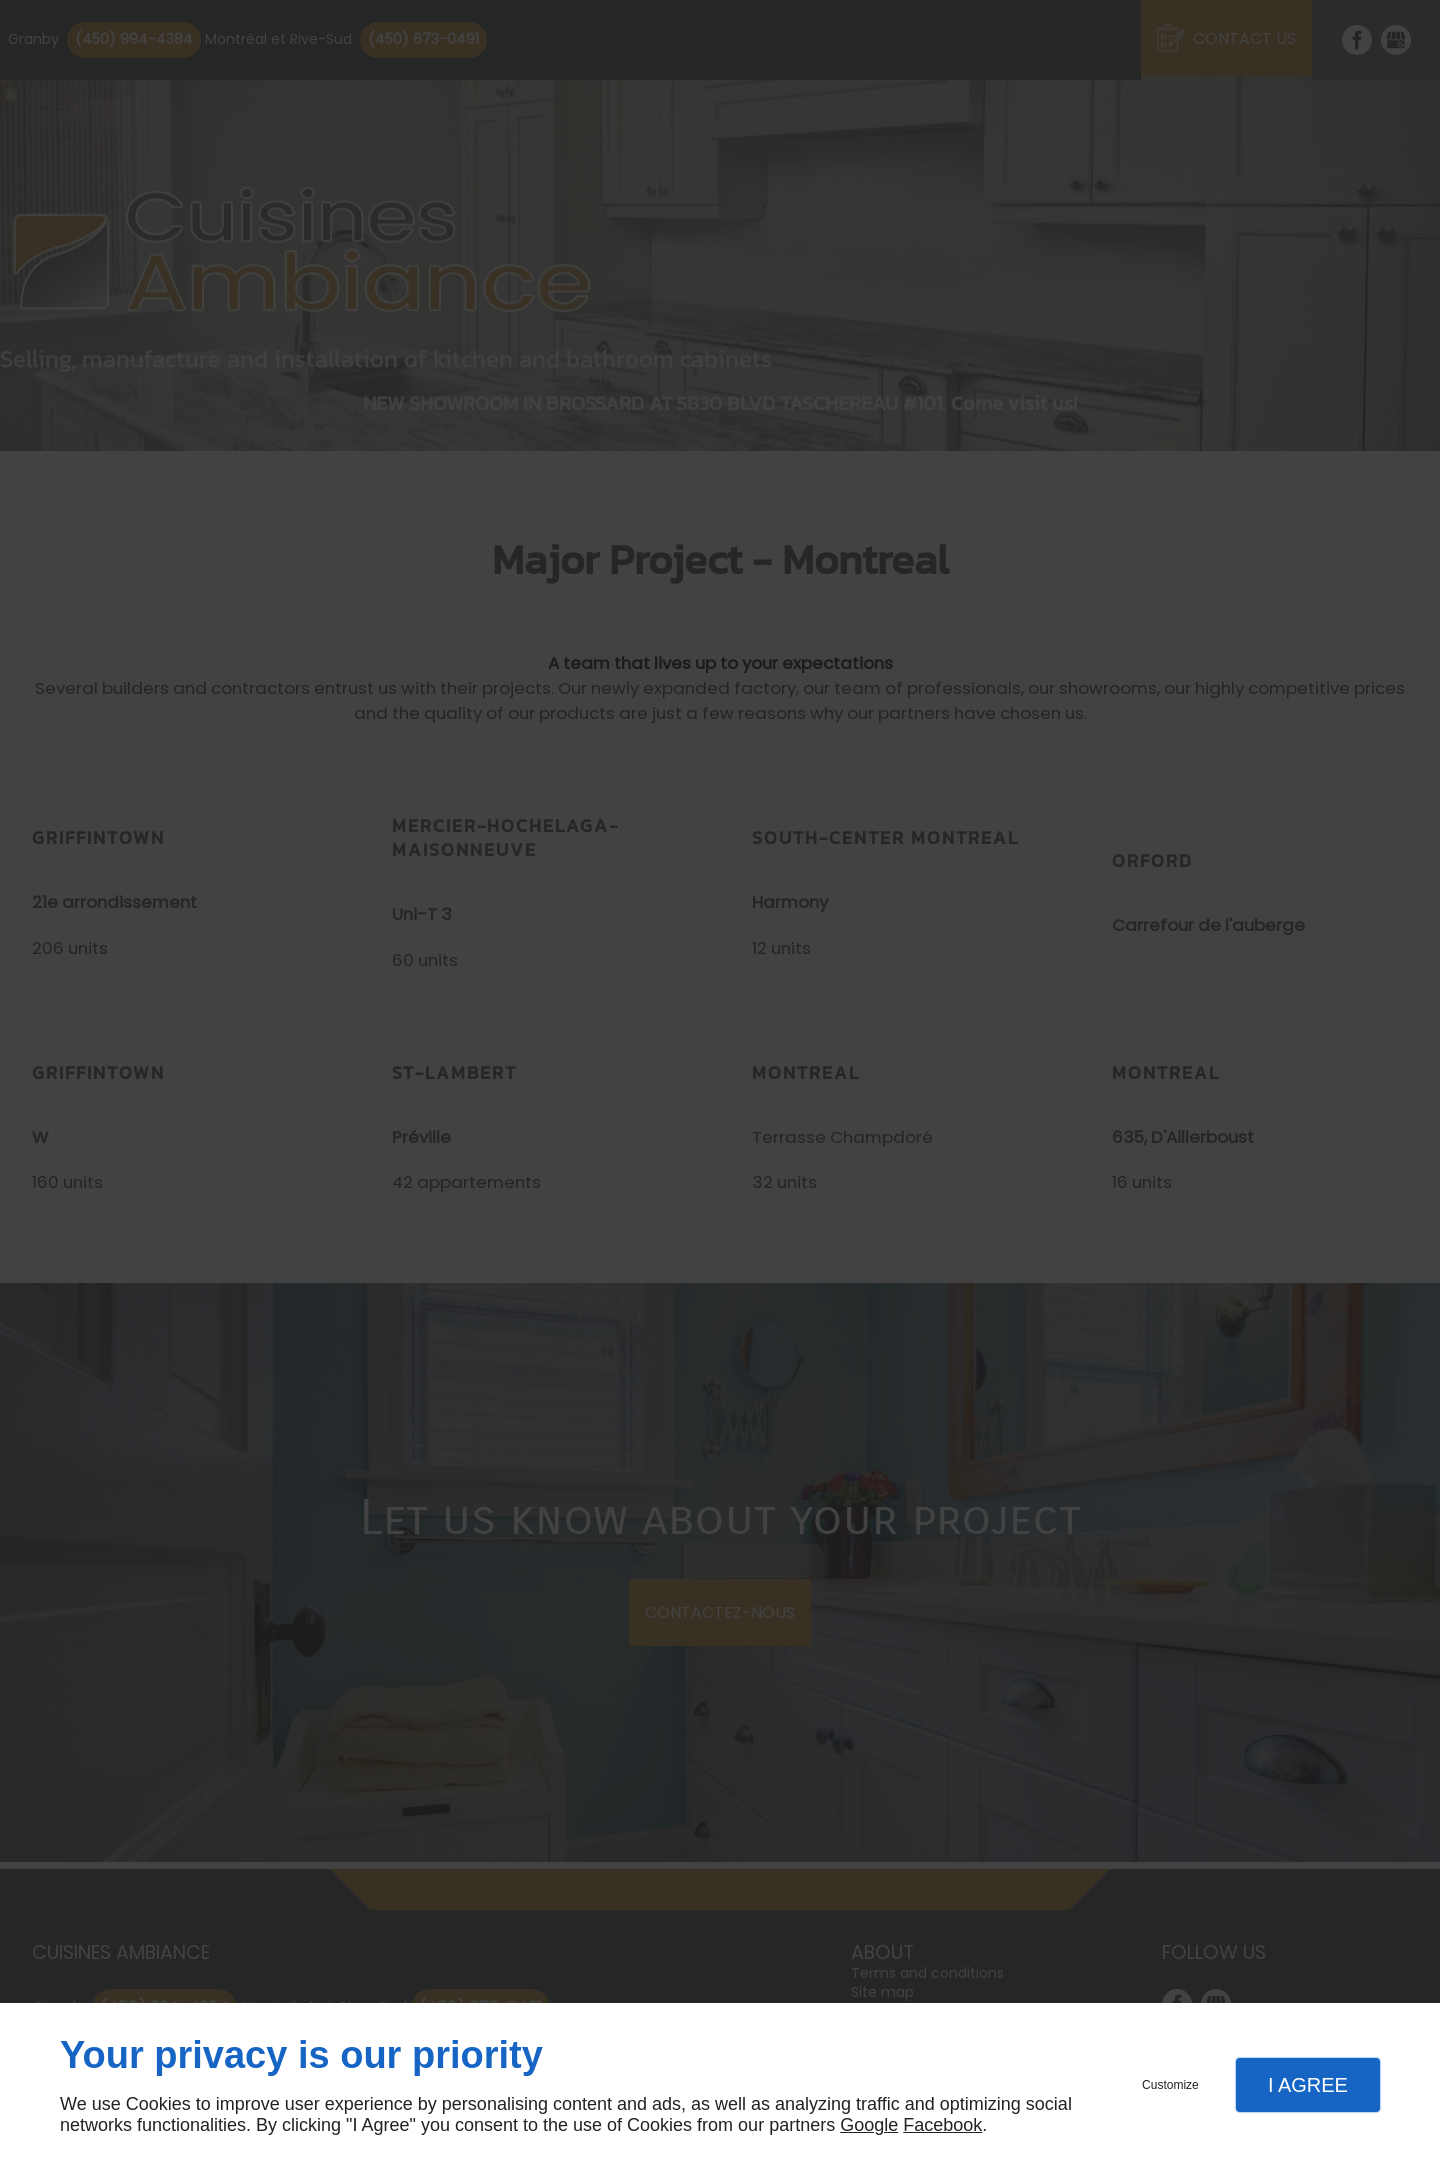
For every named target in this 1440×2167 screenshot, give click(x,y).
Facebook (942, 2125)
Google (869, 2125)
